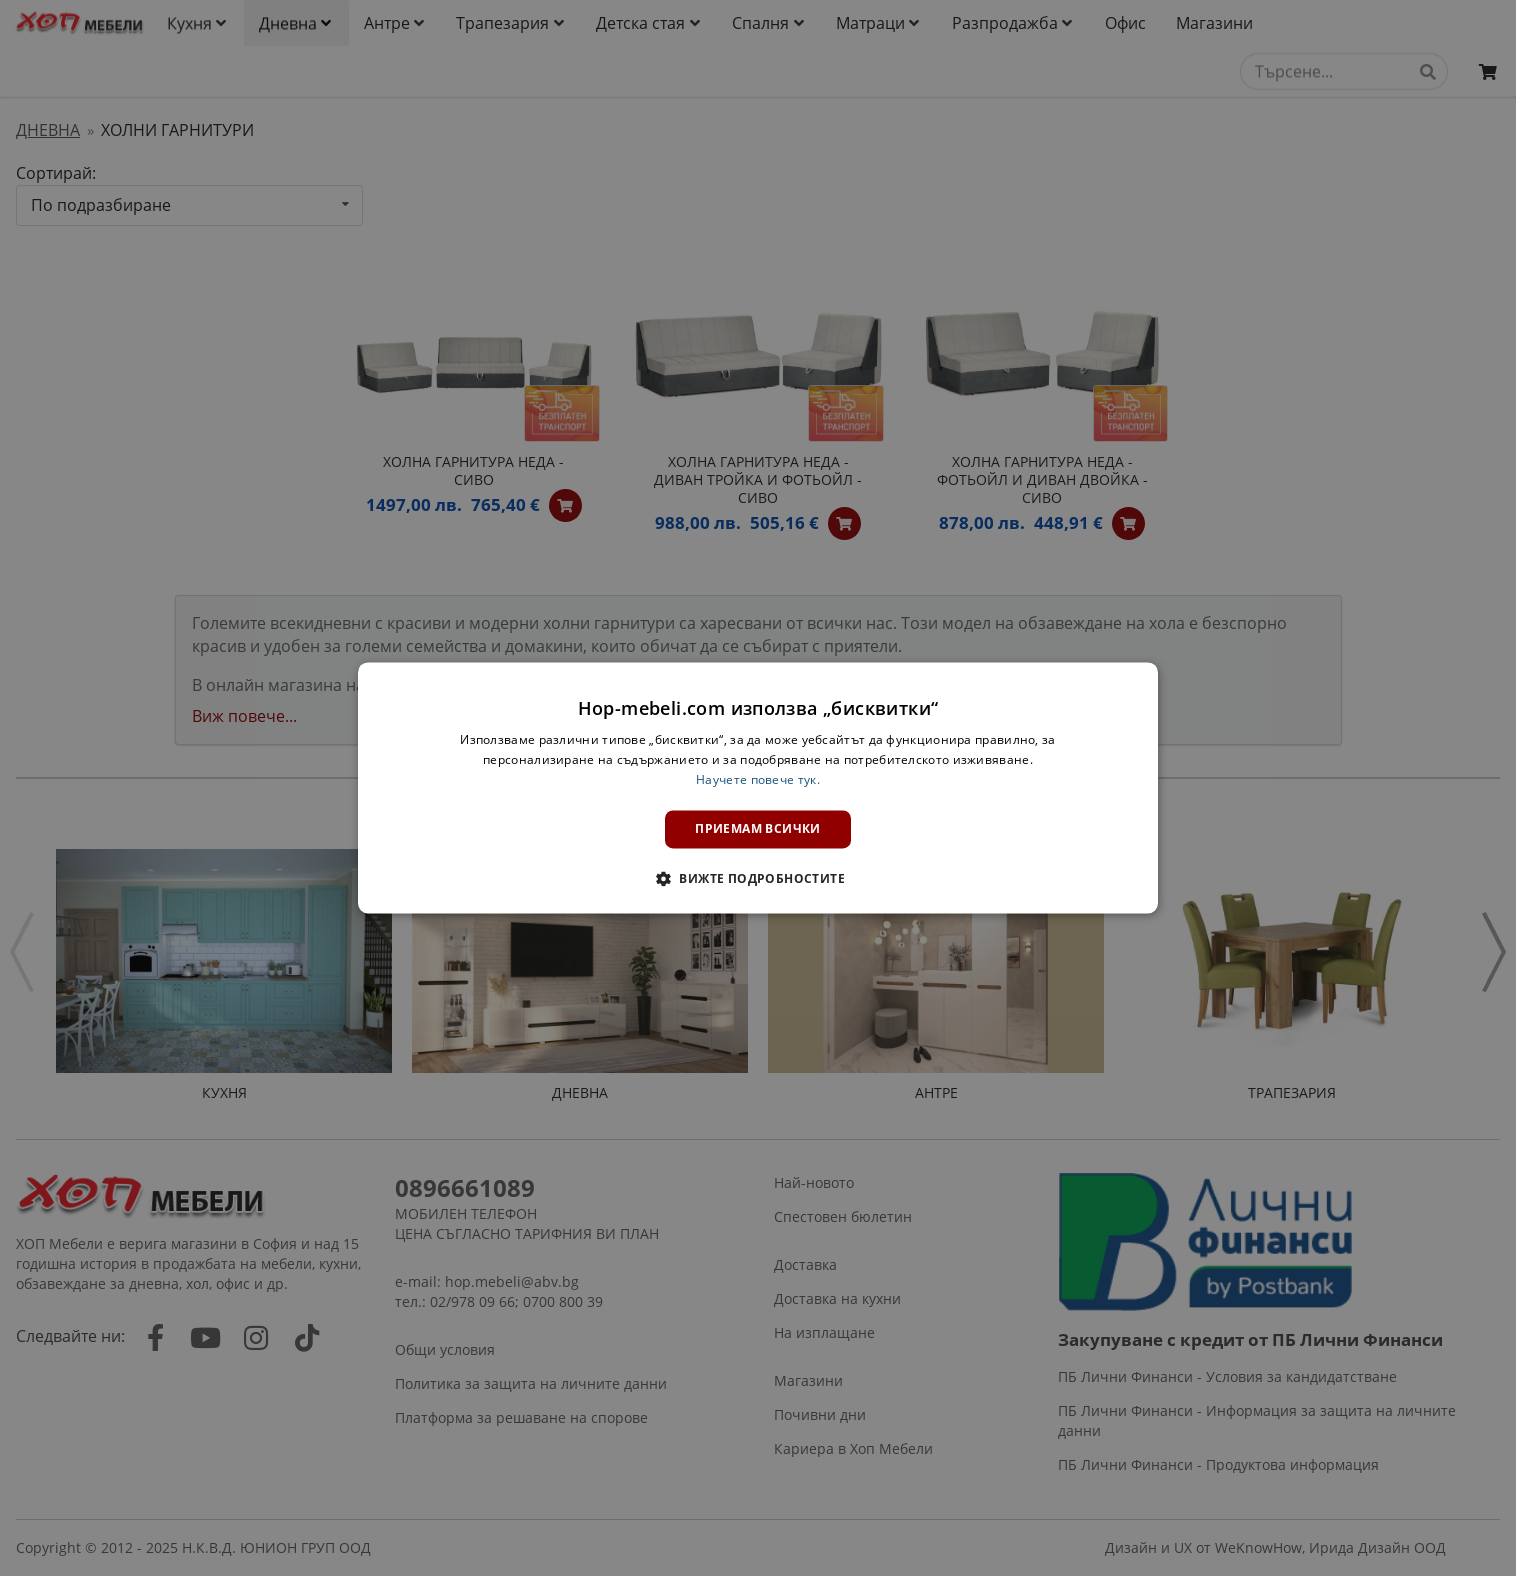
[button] (758, 879)
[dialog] (758, 787)
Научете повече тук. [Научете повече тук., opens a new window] (758, 779)
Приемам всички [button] (758, 828)
